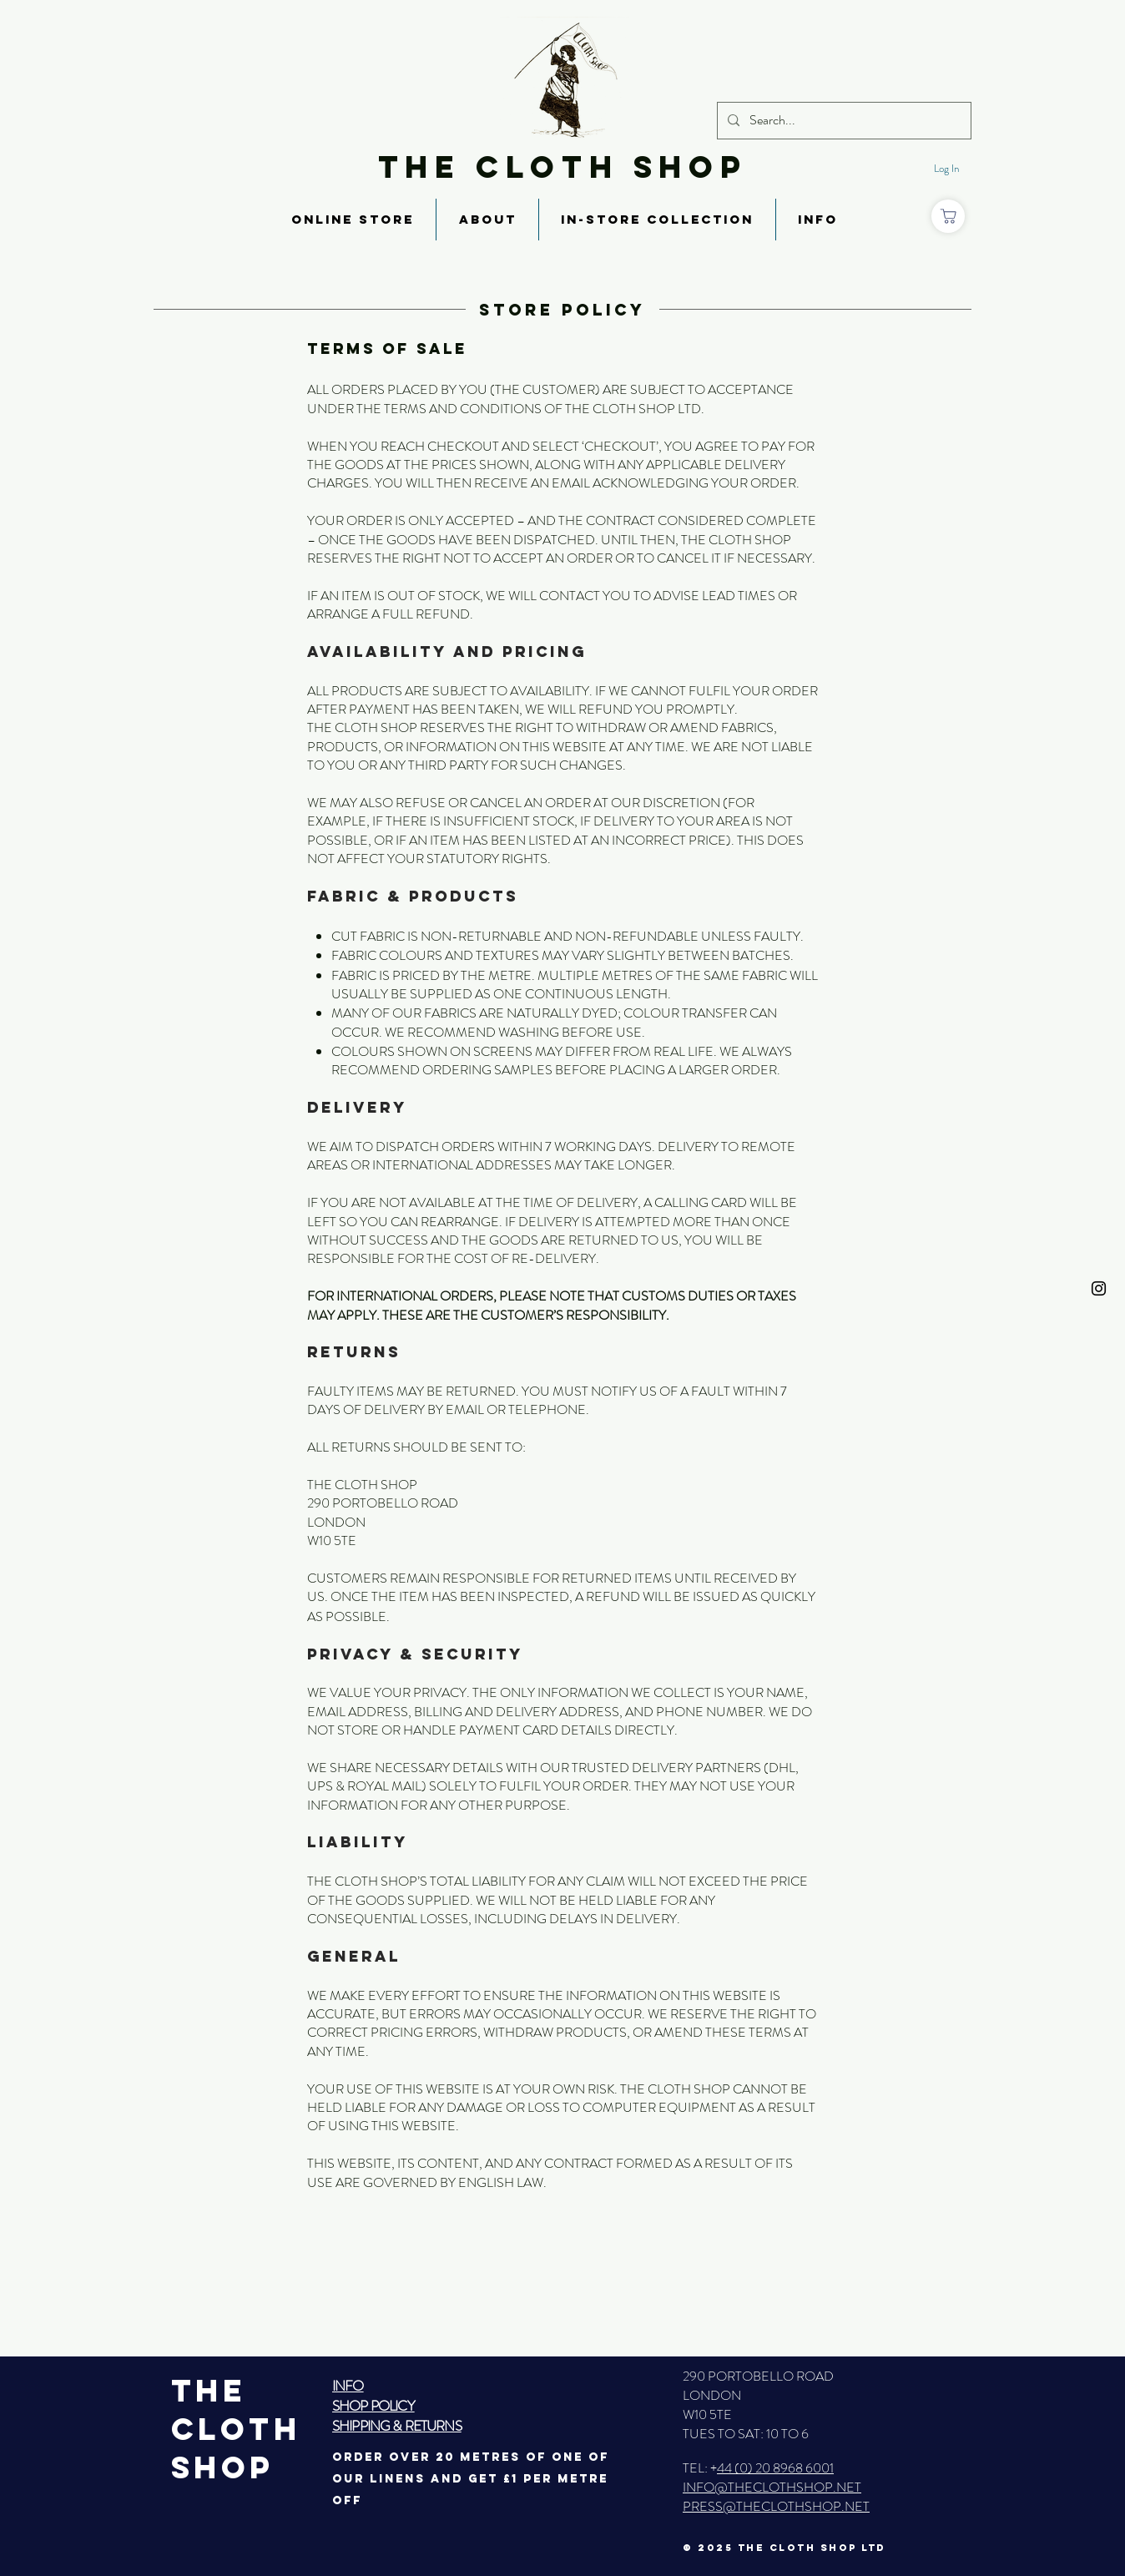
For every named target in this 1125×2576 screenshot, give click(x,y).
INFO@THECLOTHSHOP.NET (772, 2487)
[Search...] (842, 121)
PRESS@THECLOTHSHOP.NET (776, 2506)
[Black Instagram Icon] (1098, 1288)
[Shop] (948, 216)
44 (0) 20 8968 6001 (775, 2468)
